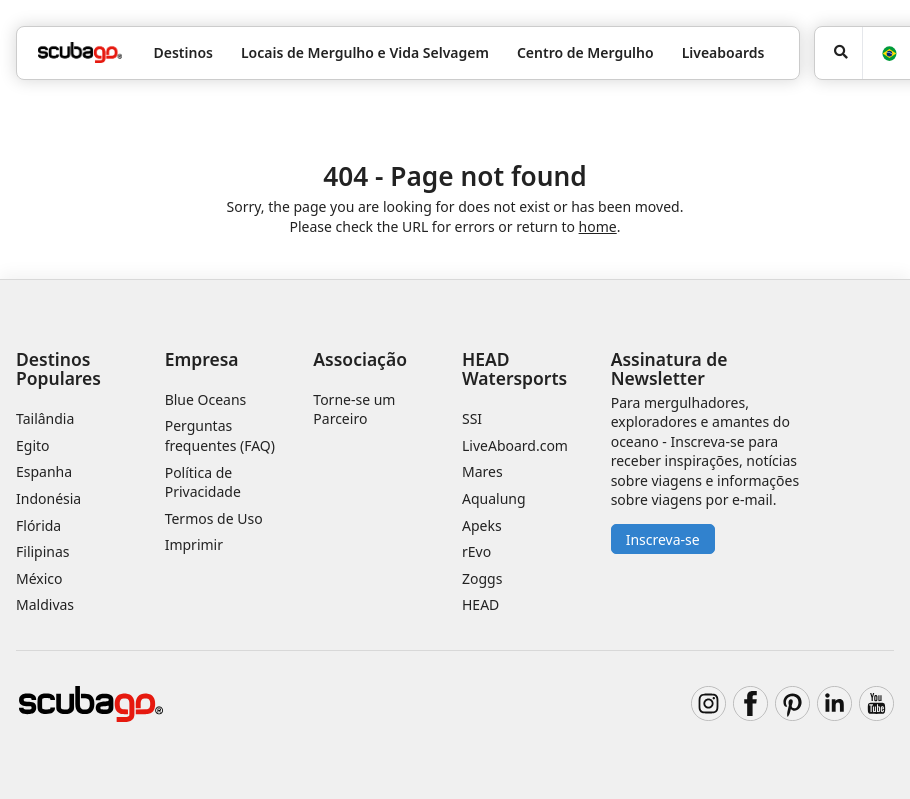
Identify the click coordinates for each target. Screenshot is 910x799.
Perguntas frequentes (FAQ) (220, 435)
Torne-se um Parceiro (354, 409)
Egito (33, 445)
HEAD (480, 604)
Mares (482, 471)
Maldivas (45, 604)
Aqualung (494, 498)
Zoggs (482, 578)
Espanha (44, 471)
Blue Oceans (206, 399)
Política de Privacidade (203, 482)
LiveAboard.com (515, 445)
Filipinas (43, 551)
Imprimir (194, 544)
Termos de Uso (214, 518)
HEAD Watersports (514, 368)
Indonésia (48, 498)
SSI (472, 418)
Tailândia (45, 418)
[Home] (80, 52)
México (39, 578)
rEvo (476, 551)
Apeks (482, 525)
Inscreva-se (663, 539)
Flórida (38, 525)
